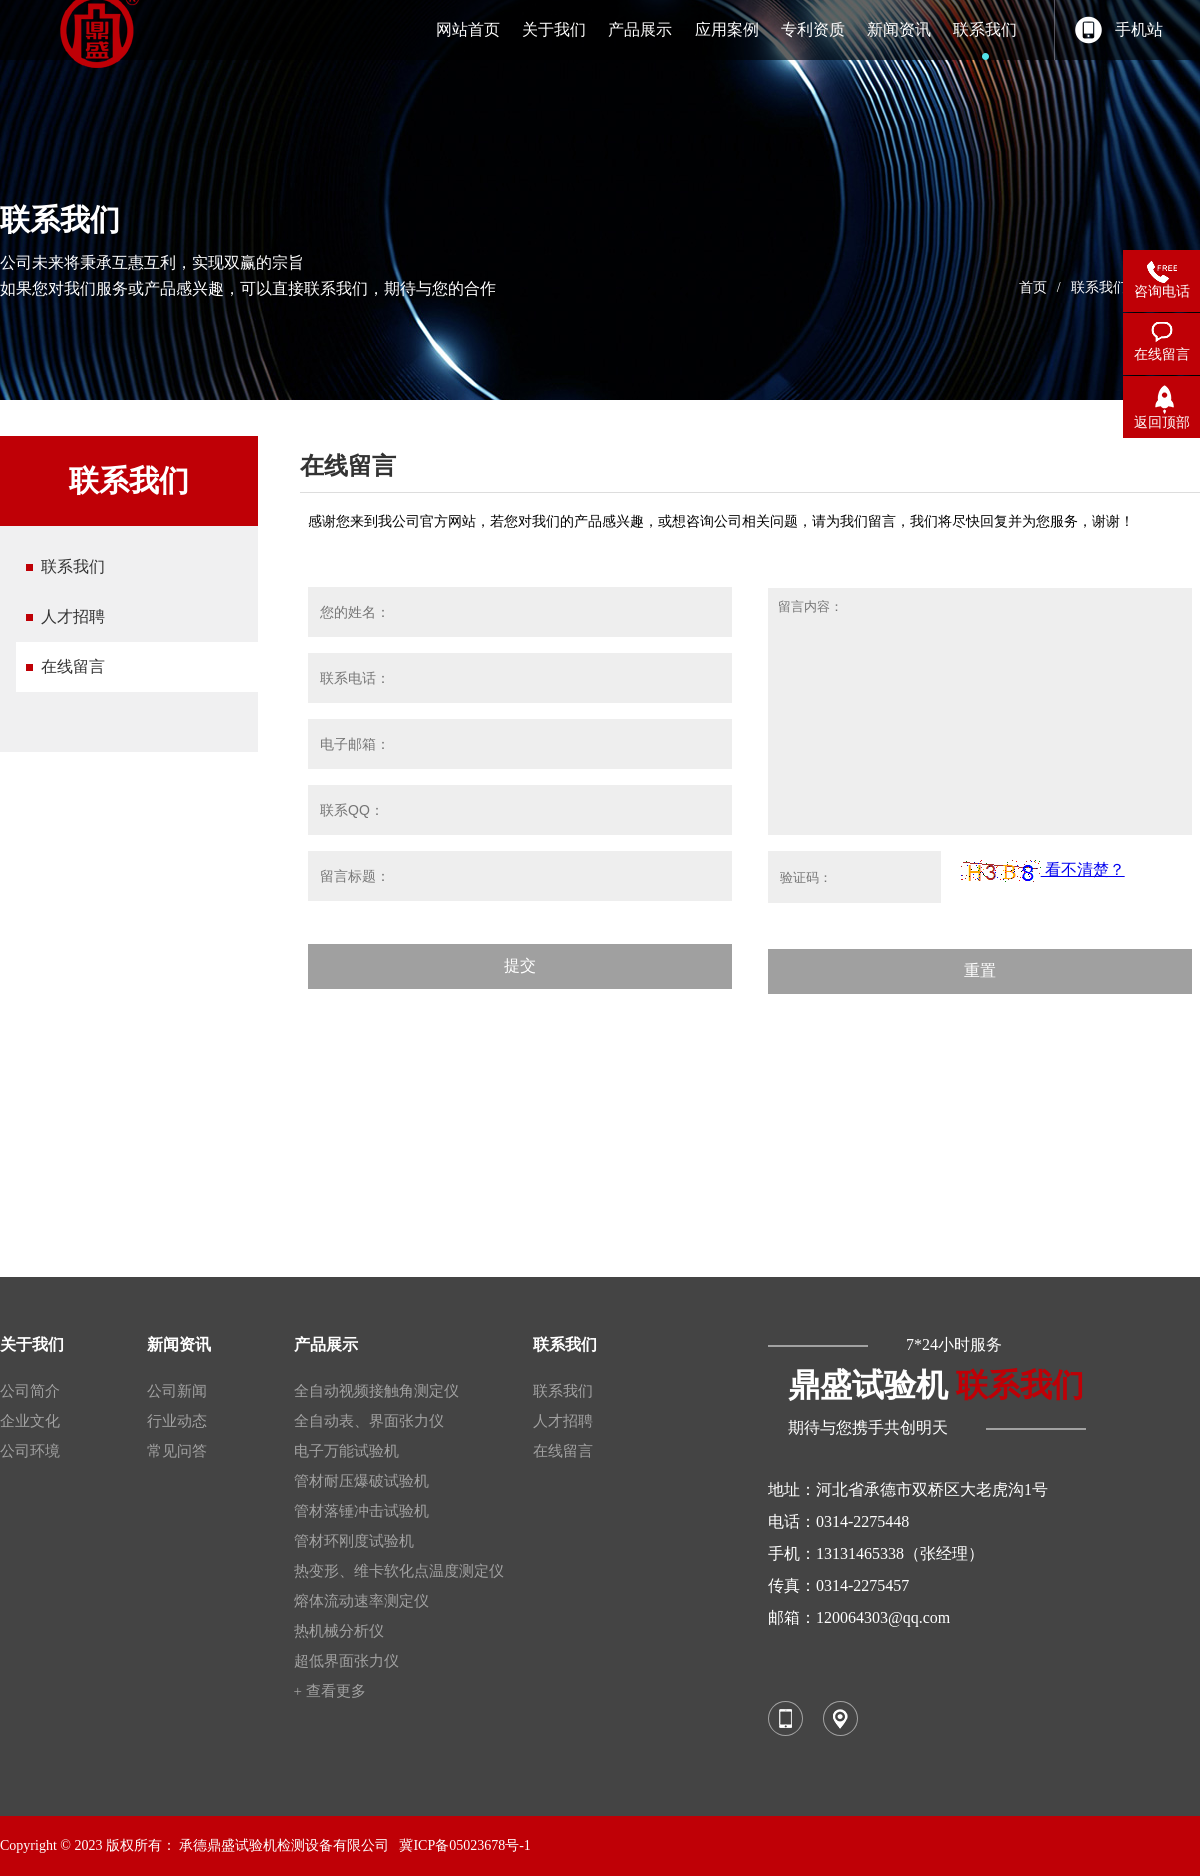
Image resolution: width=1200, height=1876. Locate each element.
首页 (1033, 287)
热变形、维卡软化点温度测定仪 (399, 1571)
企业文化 (30, 1421)
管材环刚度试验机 (354, 1541)
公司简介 (30, 1391)
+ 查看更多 (330, 1691)
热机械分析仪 (339, 1631)
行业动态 (177, 1421)
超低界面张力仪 (346, 1661)
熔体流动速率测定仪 (361, 1601)
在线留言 (73, 666)
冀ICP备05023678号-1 (464, 1845)
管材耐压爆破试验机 (361, 1481)
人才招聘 (73, 616)
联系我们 (1099, 287)
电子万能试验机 (346, 1451)
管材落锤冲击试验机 (361, 1511)
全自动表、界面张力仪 (369, 1421)
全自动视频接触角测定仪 (376, 1391)
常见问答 (177, 1451)
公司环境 (30, 1451)
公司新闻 (177, 1391)
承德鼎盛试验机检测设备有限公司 (284, 1845)
